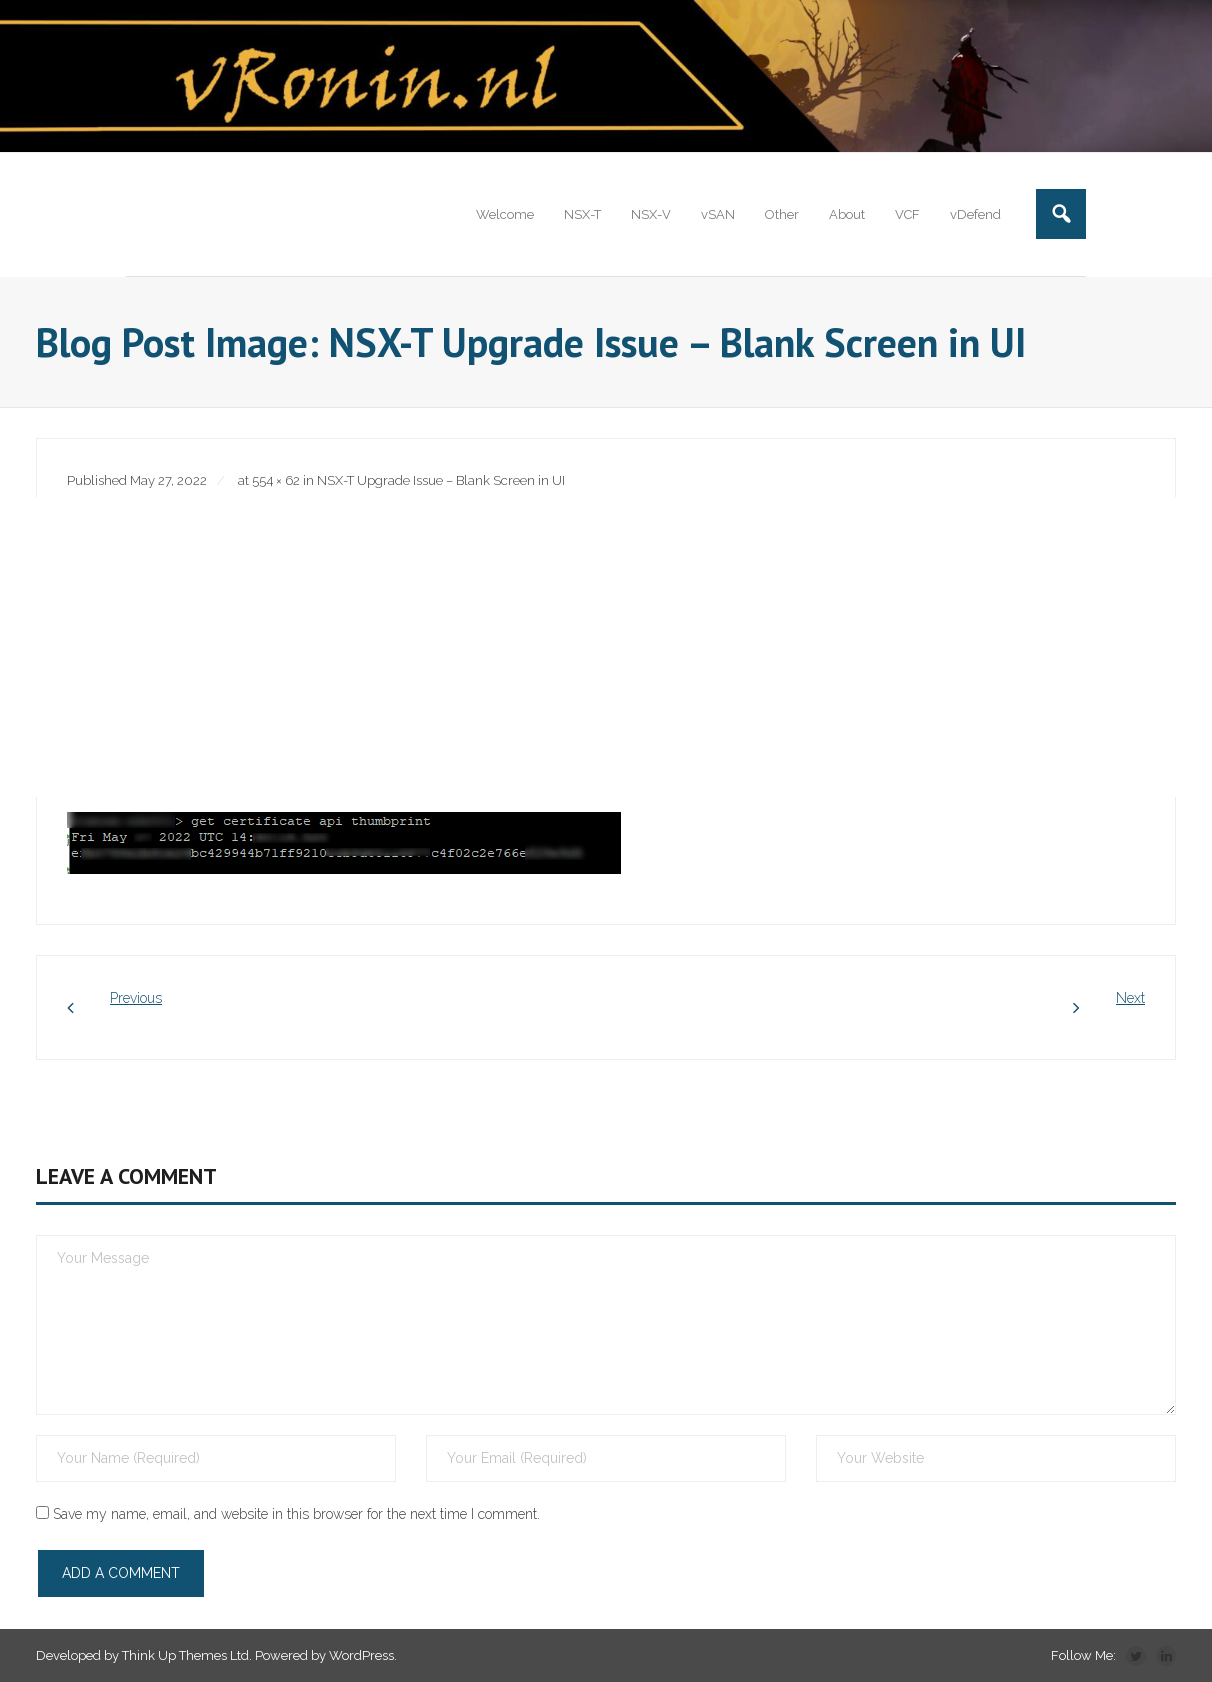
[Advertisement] (606, 647)
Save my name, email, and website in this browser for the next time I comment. (296, 1514)
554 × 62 (276, 480)
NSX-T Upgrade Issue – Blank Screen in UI (441, 480)
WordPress (361, 1655)
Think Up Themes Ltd (185, 1655)
